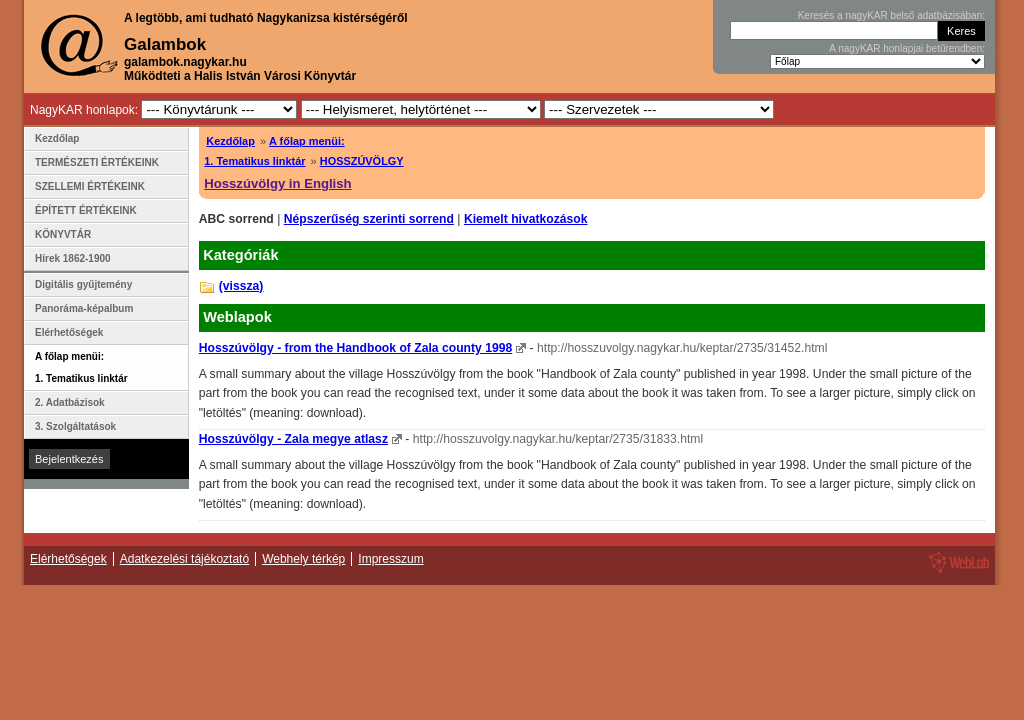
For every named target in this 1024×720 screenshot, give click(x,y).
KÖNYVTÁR (63, 234)
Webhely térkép (303, 559)
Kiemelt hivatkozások (526, 219)
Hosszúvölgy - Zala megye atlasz (293, 439)
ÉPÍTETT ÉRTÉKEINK (86, 210)
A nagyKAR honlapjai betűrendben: (907, 48)
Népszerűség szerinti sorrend (369, 219)
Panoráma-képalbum (84, 308)
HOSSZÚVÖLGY (362, 161)
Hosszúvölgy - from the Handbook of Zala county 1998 (355, 348)
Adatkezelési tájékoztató (184, 559)
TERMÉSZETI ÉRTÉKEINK (97, 162)
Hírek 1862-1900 (73, 258)
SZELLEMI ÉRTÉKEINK (90, 186)
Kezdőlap (230, 141)
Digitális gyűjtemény (83, 284)
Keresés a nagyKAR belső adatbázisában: (891, 15)
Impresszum (390, 559)
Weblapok (237, 317)
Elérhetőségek (69, 332)
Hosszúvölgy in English (277, 183)
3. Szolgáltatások (75, 426)
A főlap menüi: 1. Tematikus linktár (81, 367)
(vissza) (241, 286)
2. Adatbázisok (70, 402)
